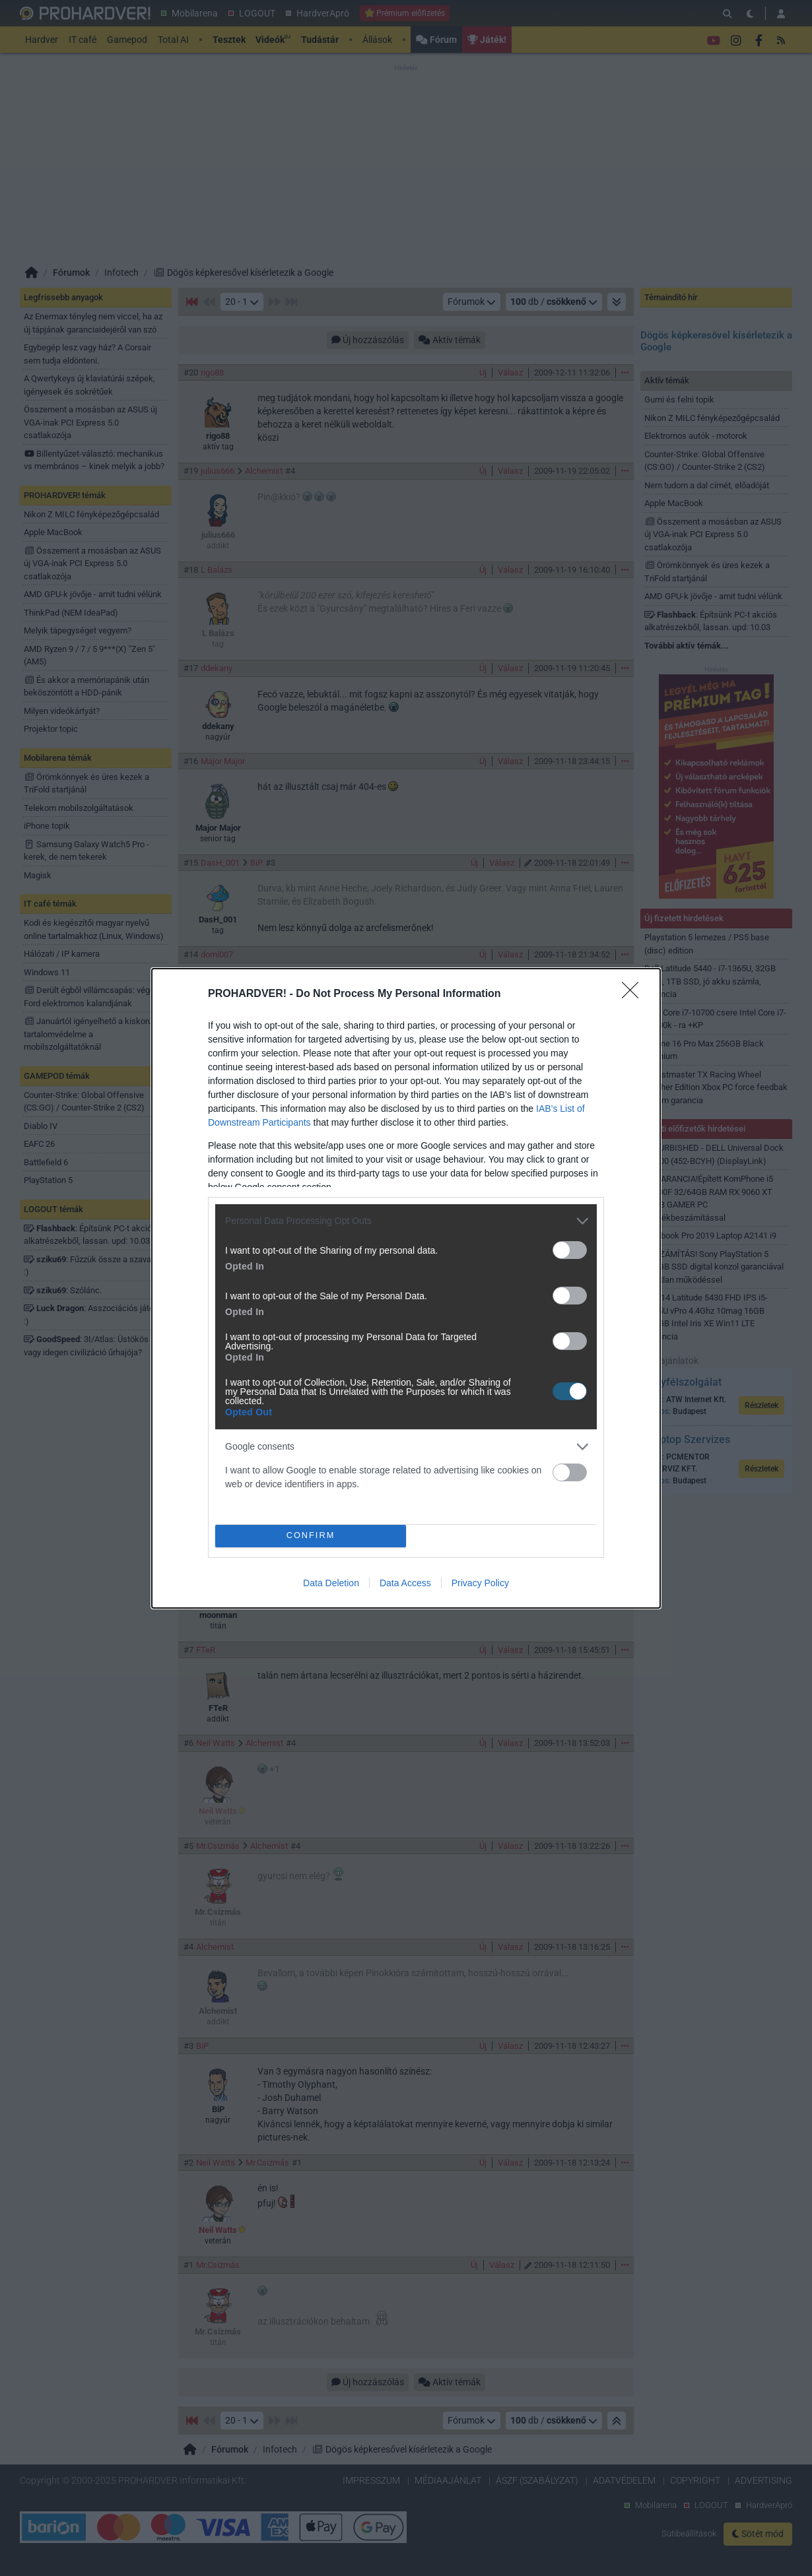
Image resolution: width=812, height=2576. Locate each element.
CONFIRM (310, 1536)
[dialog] (406, 1288)
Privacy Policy (480, 1583)
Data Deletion (331, 1583)
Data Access (405, 1583)
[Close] (634, 994)
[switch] (570, 1250)
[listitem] (406, 1221)
